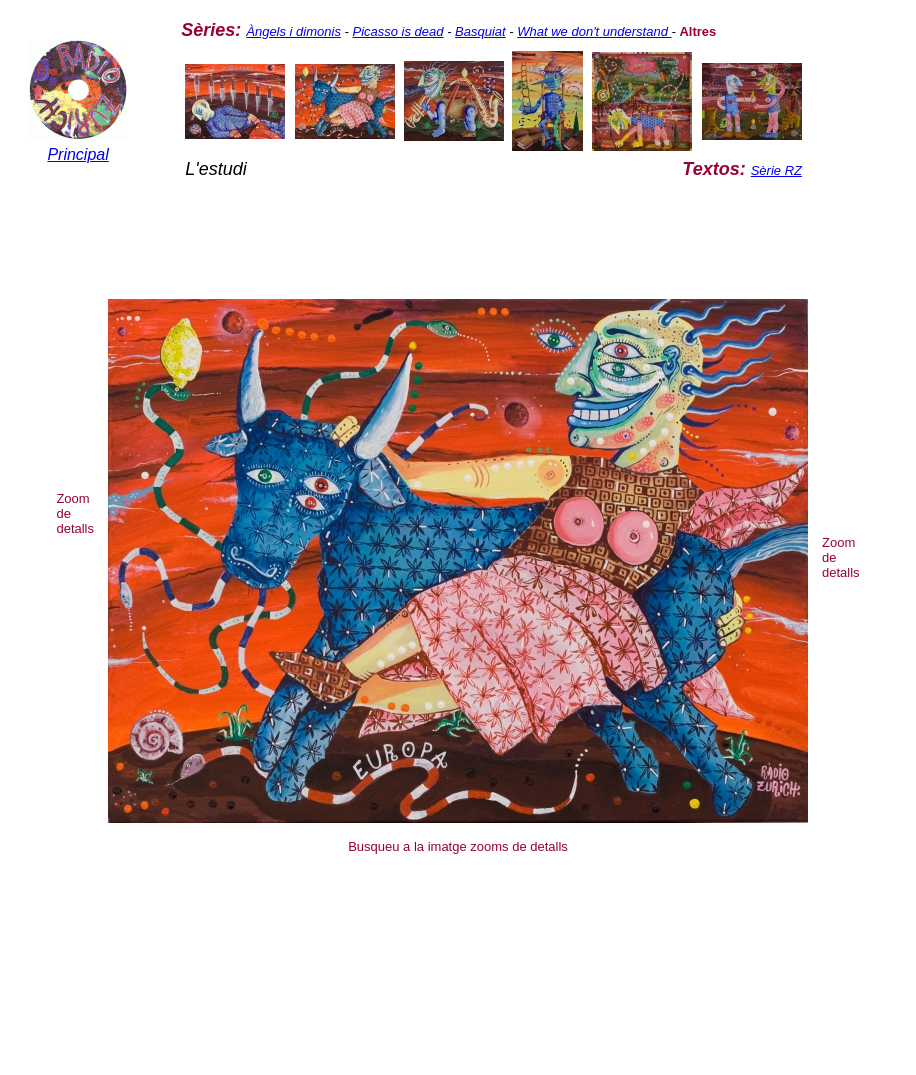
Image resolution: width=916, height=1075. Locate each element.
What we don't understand (594, 31)
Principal (77, 154)
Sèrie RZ (776, 170)
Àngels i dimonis (293, 31)
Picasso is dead (397, 31)
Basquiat (480, 31)
